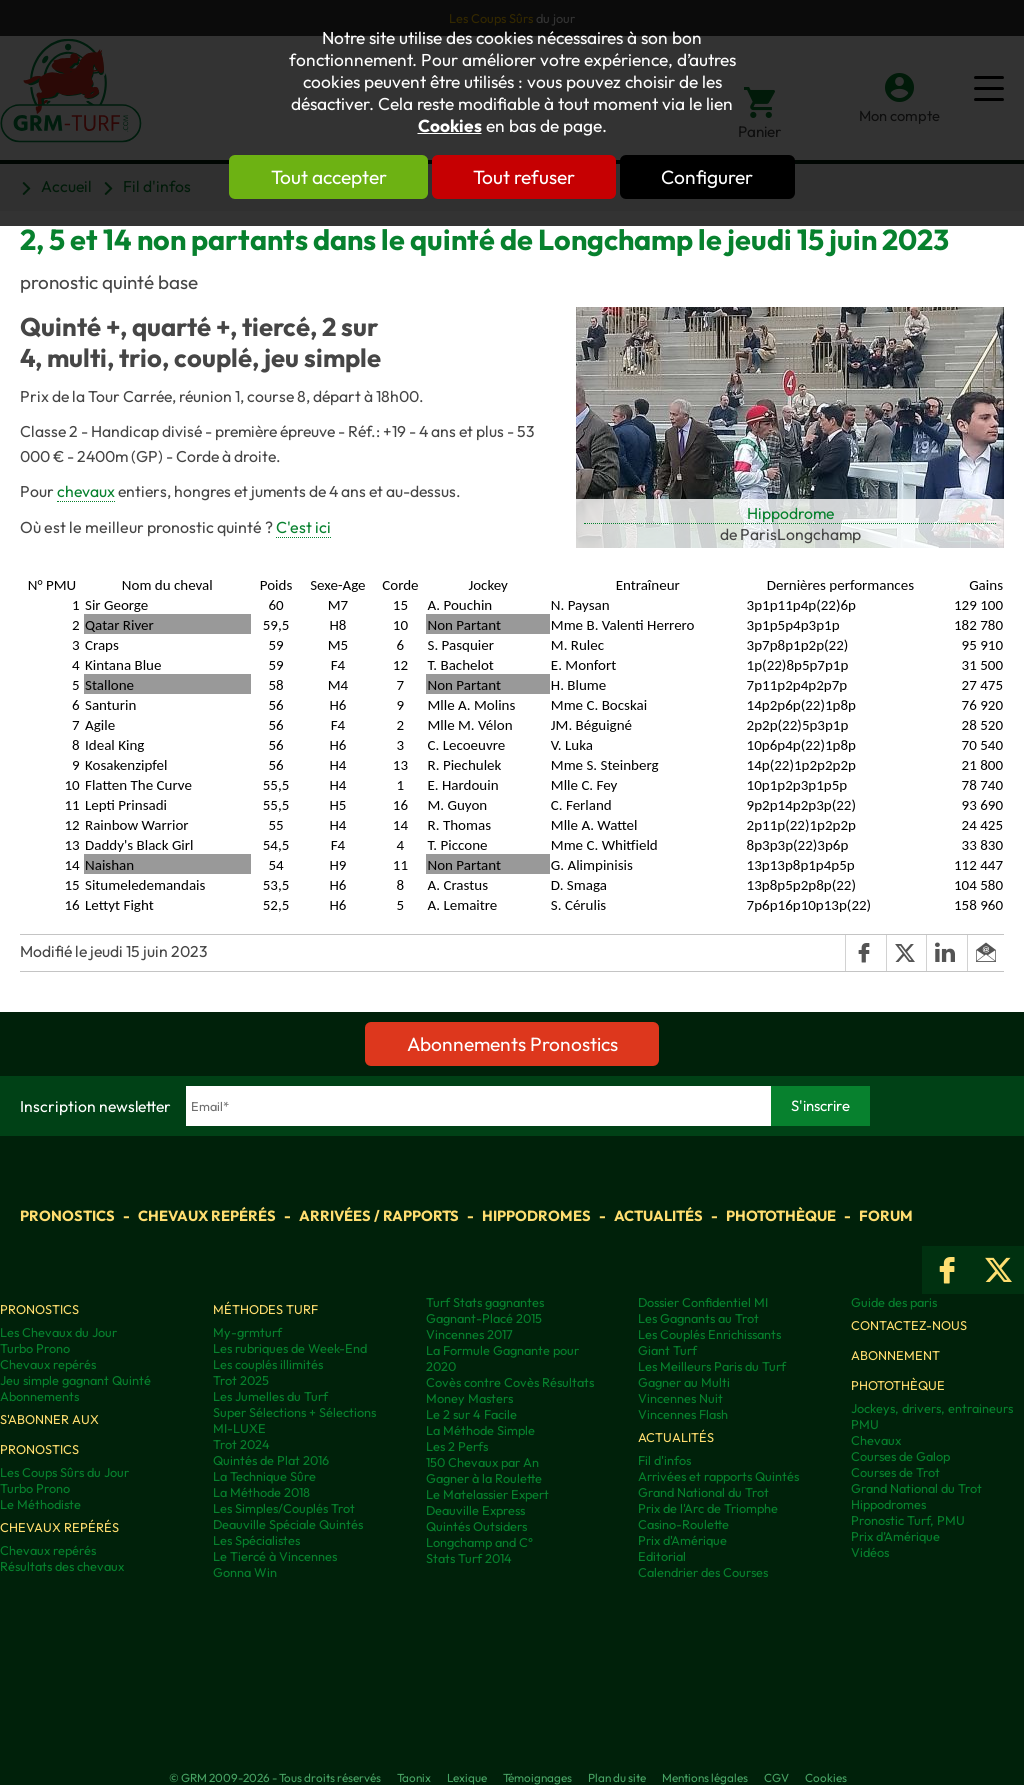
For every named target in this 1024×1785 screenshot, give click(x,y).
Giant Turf (667, 1350)
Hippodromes (536, 1215)
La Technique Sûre (264, 1476)
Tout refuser (524, 177)
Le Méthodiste (40, 1504)
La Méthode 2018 (261, 1492)
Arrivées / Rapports (379, 1215)
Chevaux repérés (207, 1215)
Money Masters (469, 1398)
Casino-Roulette (683, 1524)
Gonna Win (245, 1572)
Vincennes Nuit (680, 1398)
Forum (886, 1215)
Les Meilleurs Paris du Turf (712, 1366)
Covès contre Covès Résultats (510, 1382)
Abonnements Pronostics (512, 1044)
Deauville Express (475, 1510)
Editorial (662, 1556)
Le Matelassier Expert (487, 1494)
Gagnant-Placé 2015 (484, 1318)
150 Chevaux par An (482, 1462)
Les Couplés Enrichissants (709, 1334)
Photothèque (781, 1215)
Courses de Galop (900, 1456)
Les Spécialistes (256, 1540)
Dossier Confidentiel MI (703, 1302)
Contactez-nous (909, 1325)
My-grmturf (247, 1332)
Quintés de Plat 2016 (271, 1460)
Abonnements (39, 1396)
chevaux (86, 491)
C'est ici (303, 527)
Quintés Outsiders (476, 1526)
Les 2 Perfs (457, 1446)
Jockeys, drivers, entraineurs (932, 1408)
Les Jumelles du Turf (270, 1396)
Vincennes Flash (683, 1414)
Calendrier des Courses (703, 1572)
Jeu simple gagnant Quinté (75, 1380)
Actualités (658, 1215)
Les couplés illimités (268, 1364)
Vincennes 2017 (469, 1334)
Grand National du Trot (703, 1492)
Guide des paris (894, 1302)
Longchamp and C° (479, 1542)
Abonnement (895, 1355)
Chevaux (876, 1440)
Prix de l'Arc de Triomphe (708, 1508)
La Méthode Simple (480, 1430)
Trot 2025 (241, 1380)
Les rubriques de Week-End (290, 1348)
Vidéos (870, 1552)
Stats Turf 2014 (469, 1558)
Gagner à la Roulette (484, 1478)
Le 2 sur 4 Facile (471, 1414)
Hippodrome (790, 513)
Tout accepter (327, 177)
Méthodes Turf (265, 1309)
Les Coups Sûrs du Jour (64, 1472)
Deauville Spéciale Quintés (288, 1524)
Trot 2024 (241, 1444)
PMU (865, 1424)
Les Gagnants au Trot (698, 1318)
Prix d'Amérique (682, 1540)
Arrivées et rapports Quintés (718, 1476)
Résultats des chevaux (62, 1566)
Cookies (450, 126)
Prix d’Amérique (895, 1536)
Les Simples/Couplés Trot (284, 1508)
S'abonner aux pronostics (49, 1434)
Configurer (709, 177)
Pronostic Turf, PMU (908, 1520)
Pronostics (67, 1215)
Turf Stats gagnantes (485, 1302)
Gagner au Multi (684, 1382)
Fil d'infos (664, 1460)
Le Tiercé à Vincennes (275, 1556)
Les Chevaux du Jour (58, 1332)
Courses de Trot (895, 1472)
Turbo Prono (35, 1348)
